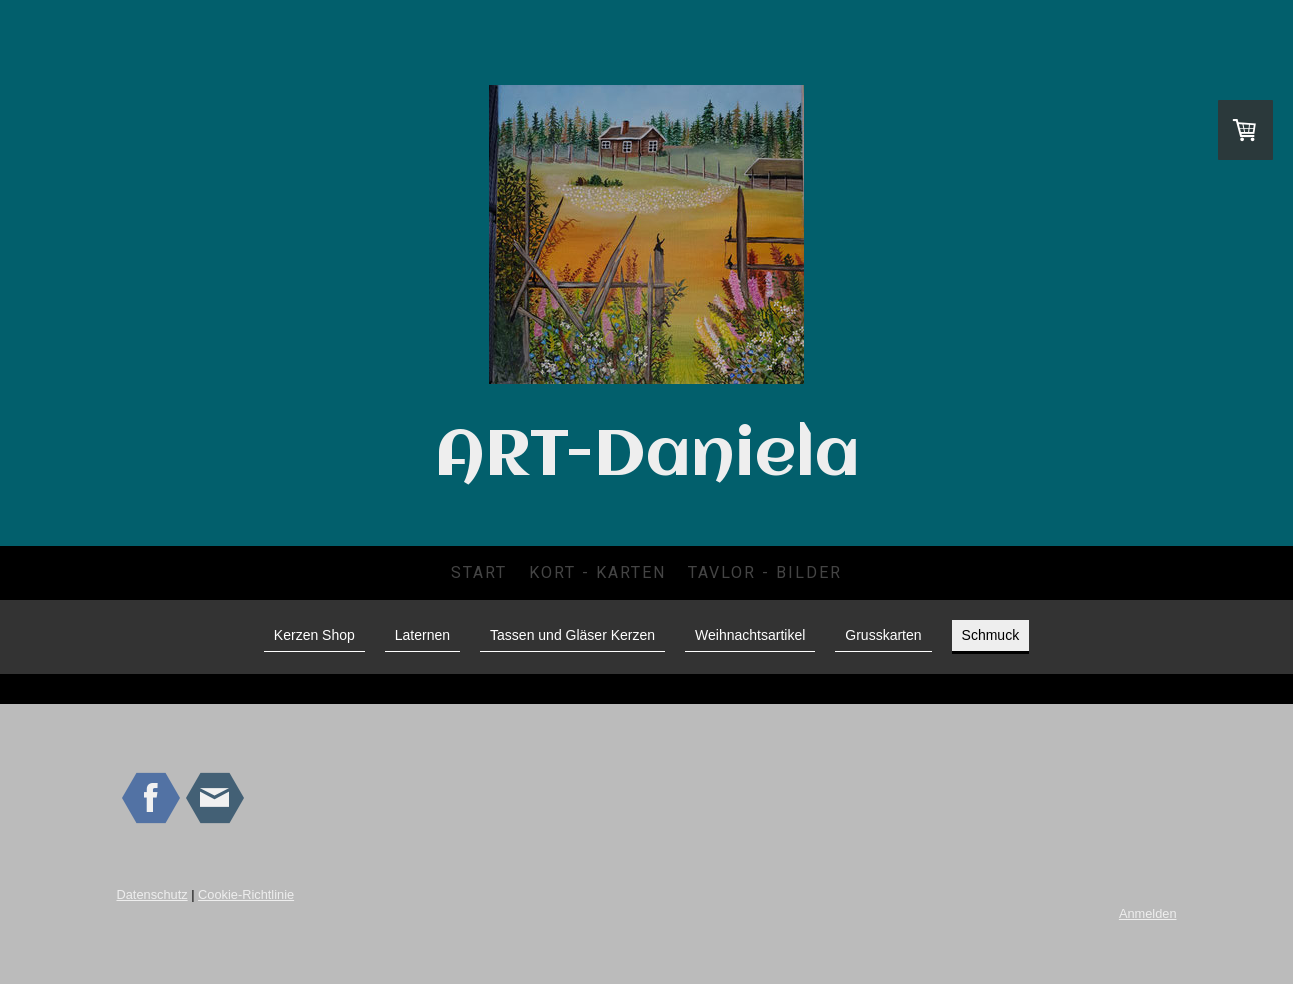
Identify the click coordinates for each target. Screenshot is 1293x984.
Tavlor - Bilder (765, 572)
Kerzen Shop (314, 635)
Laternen (422, 635)
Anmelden (1148, 913)
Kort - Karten (597, 572)
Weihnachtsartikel (750, 635)
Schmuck (991, 635)
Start (479, 572)
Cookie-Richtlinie (246, 894)
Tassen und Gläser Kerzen (572, 635)
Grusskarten (883, 635)
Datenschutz (152, 894)
